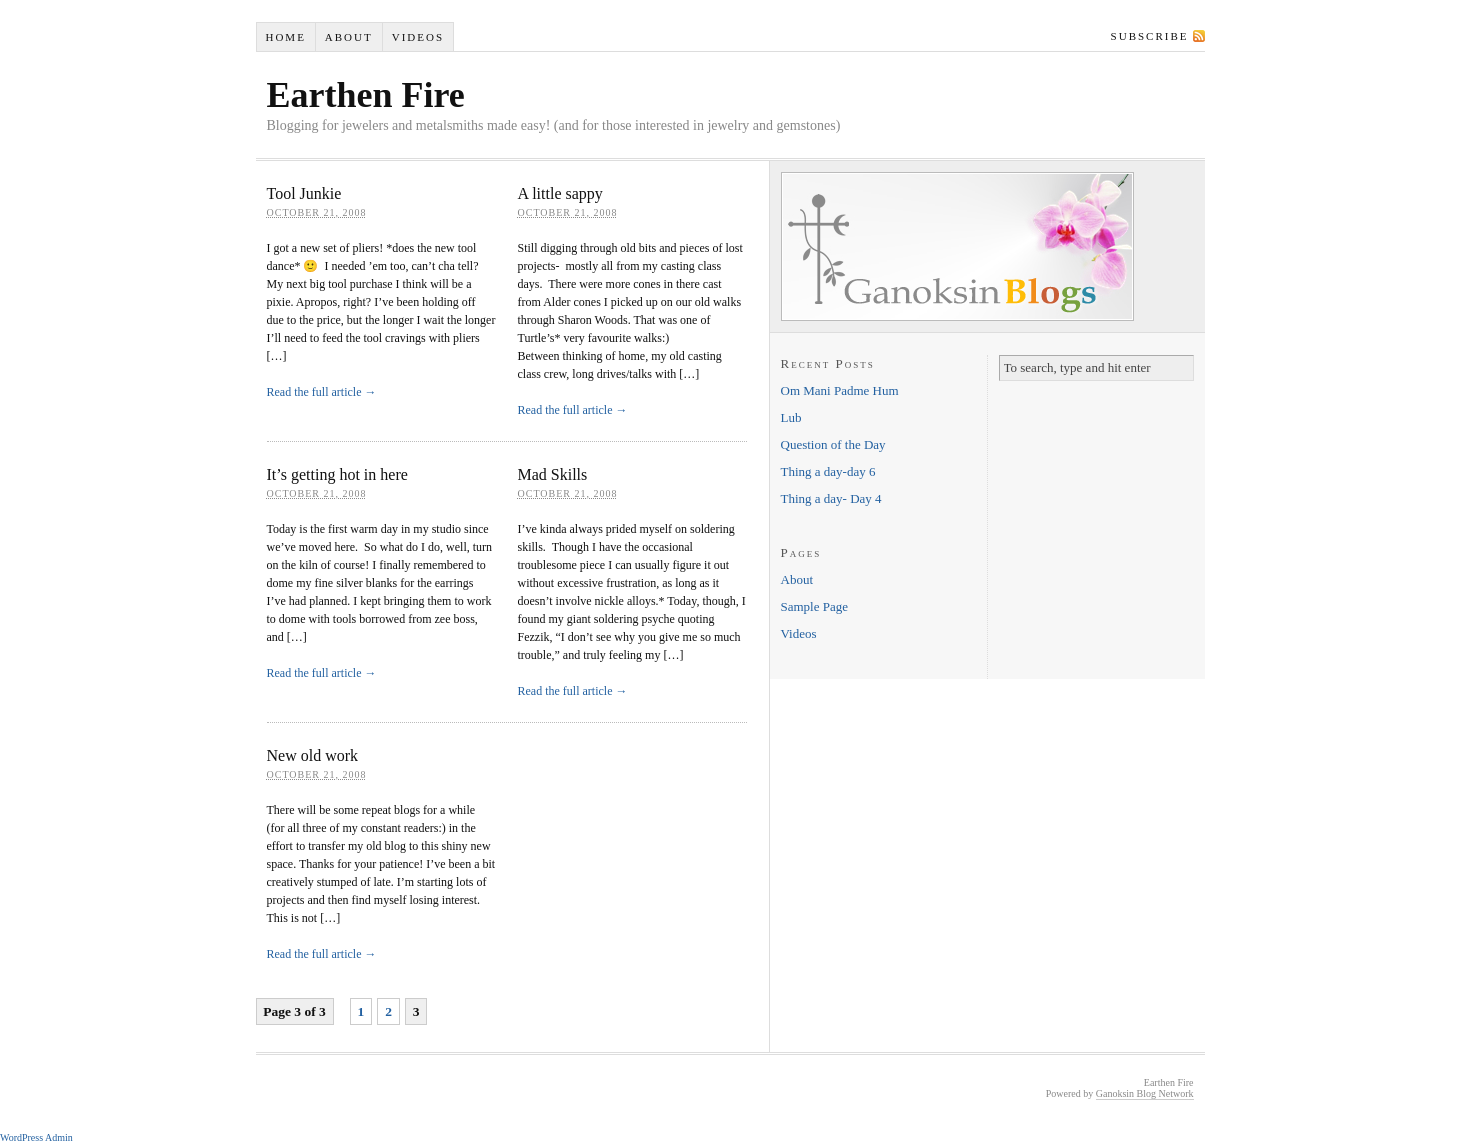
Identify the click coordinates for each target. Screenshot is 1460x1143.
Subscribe (1150, 36)
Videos (418, 37)
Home (285, 37)
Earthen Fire (366, 95)
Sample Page (815, 606)
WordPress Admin (36, 1137)
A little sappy (560, 193)
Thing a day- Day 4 (831, 498)
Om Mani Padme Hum (840, 390)
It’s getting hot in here (337, 474)
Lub (791, 417)
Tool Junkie (304, 193)
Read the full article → (322, 392)
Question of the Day (833, 444)
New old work (313, 755)
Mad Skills (553, 474)
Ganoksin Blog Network (1145, 1093)
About (349, 37)
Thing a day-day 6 (828, 471)
